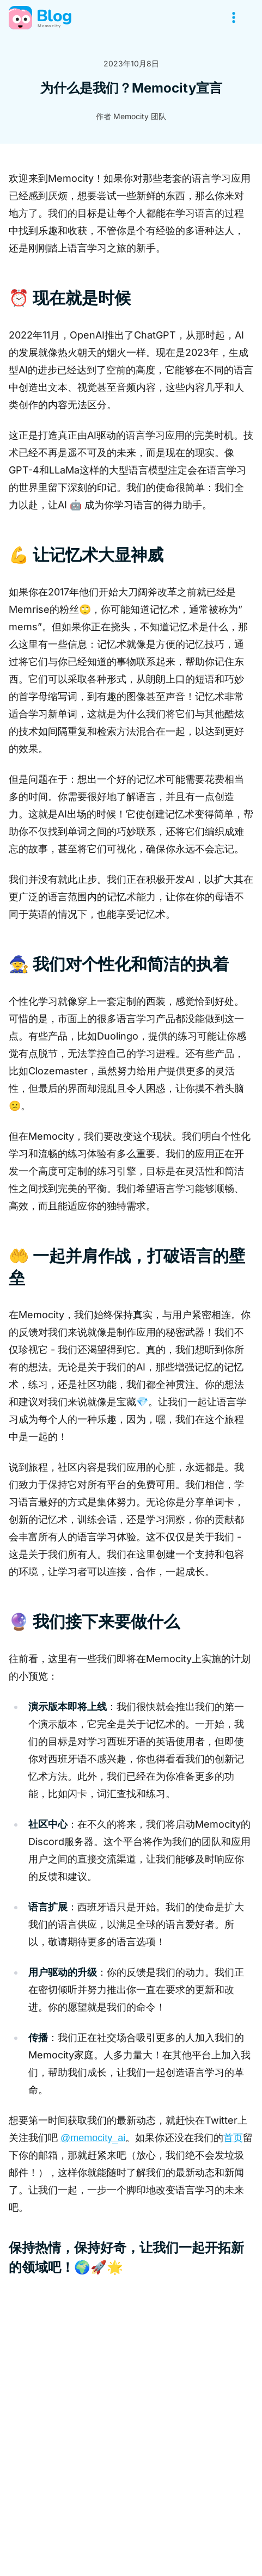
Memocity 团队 (139, 116)
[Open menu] (233, 17)
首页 (233, 2137)
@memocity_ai (92, 2137)
